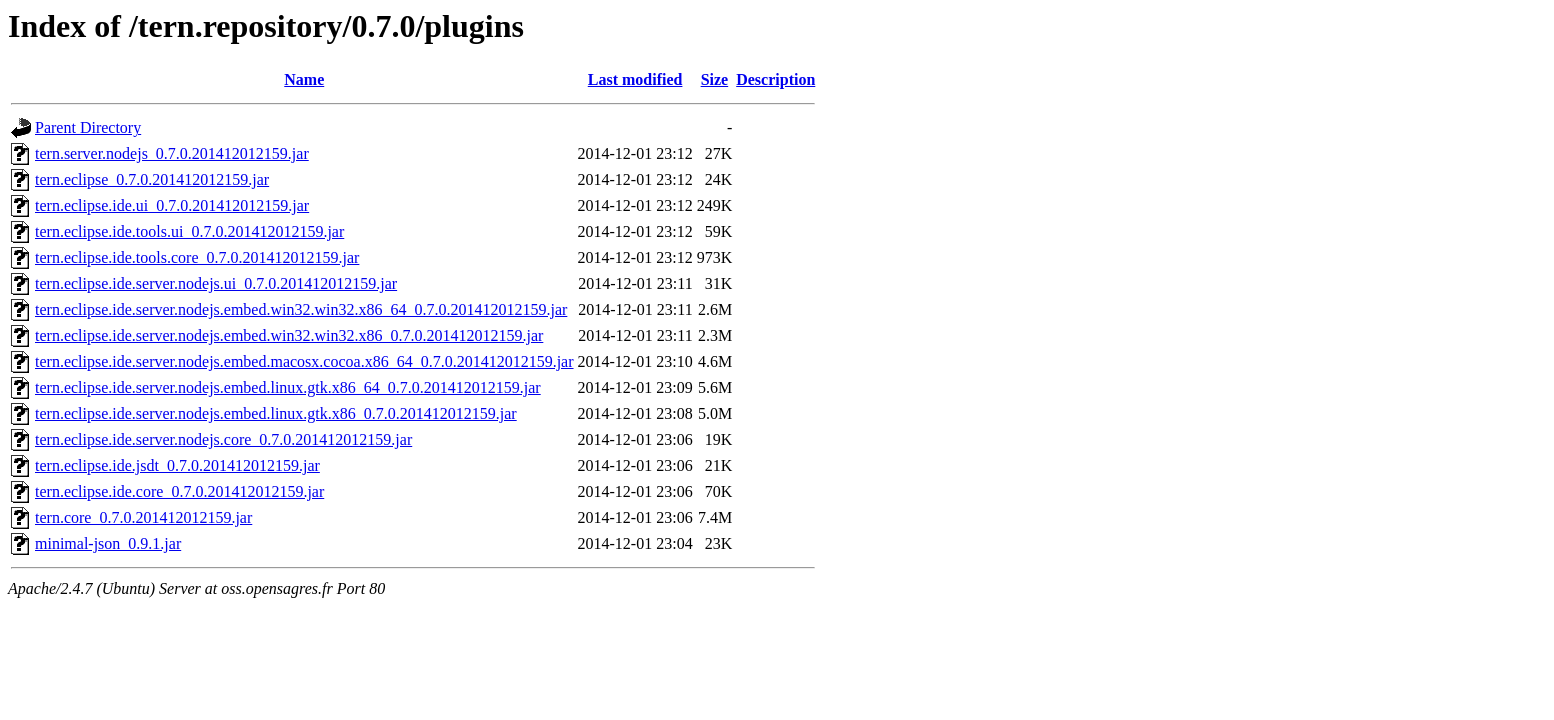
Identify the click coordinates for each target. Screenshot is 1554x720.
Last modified (635, 79)
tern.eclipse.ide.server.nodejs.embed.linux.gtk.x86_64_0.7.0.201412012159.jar (288, 387)
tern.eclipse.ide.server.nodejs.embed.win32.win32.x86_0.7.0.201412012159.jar (289, 335)
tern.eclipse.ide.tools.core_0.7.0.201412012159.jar (197, 257)
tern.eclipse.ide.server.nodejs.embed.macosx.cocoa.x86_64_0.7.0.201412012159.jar (304, 361)
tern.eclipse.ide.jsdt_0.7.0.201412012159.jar (177, 465)
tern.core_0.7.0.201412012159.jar (143, 517)
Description (775, 79)
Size (715, 79)
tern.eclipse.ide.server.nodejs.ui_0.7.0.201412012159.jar (216, 283)
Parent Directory (88, 127)
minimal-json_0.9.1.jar (108, 543)
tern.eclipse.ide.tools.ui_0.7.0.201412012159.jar (189, 231)
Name (304, 79)
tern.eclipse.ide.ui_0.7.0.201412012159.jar (172, 205)
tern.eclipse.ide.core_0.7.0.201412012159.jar (179, 491)
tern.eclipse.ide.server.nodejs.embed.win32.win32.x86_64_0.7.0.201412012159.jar (301, 309)
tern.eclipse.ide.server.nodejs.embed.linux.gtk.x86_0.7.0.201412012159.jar (276, 413)
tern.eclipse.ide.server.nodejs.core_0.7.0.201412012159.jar (223, 439)
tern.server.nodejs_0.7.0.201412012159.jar (172, 153)
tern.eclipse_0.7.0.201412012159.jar (152, 179)
